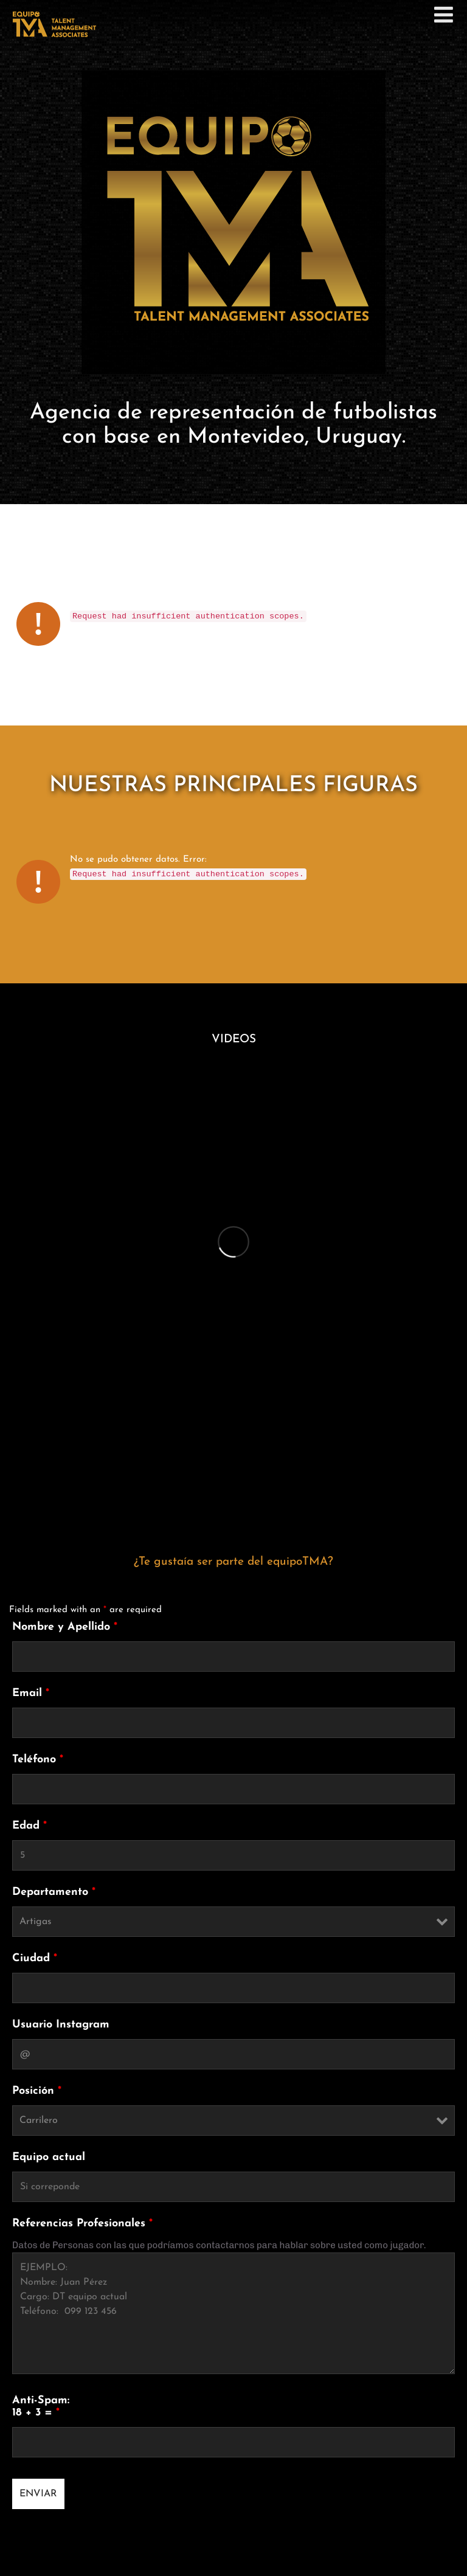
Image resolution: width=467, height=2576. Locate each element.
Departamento (53, 1892)
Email (30, 1693)
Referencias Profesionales (82, 2223)
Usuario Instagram (60, 2025)
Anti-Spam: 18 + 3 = (40, 2406)
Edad (29, 1826)
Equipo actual (48, 2157)
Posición (36, 2091)
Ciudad (34, 1958)
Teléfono (37, 1759)
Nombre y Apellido (64, 1627)
